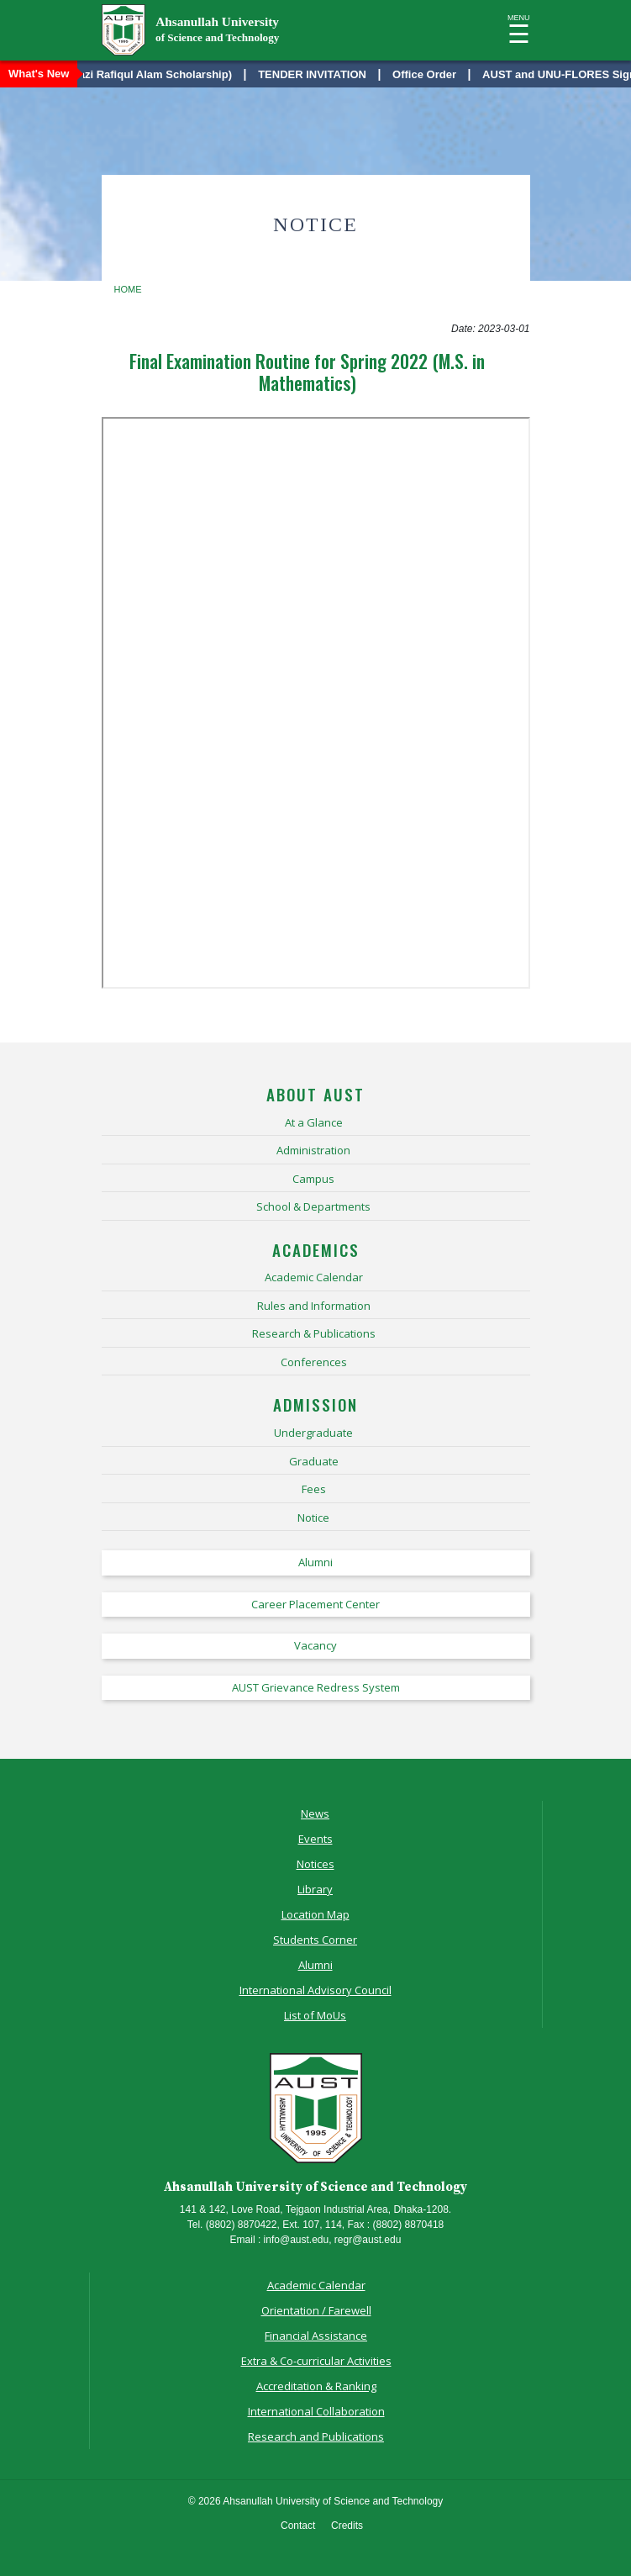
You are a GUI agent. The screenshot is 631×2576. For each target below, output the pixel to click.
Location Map (315, 1914)
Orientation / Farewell (316, 2310)
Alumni (315, 1964)
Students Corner (315, 1939)
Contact (298, 2525)
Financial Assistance (316, 2335)
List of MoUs (315, 2015)
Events (315, 1838)
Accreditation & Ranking (316, 2386)
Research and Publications (316, 2436)
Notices (315, 1863)
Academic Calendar (316, 2285)
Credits (347, 2525)
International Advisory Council (315, 1990)
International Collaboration (316, 2411)
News (315, 1813)
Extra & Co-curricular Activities (316, 2360)
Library (315, 1889)
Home (128, 289)
